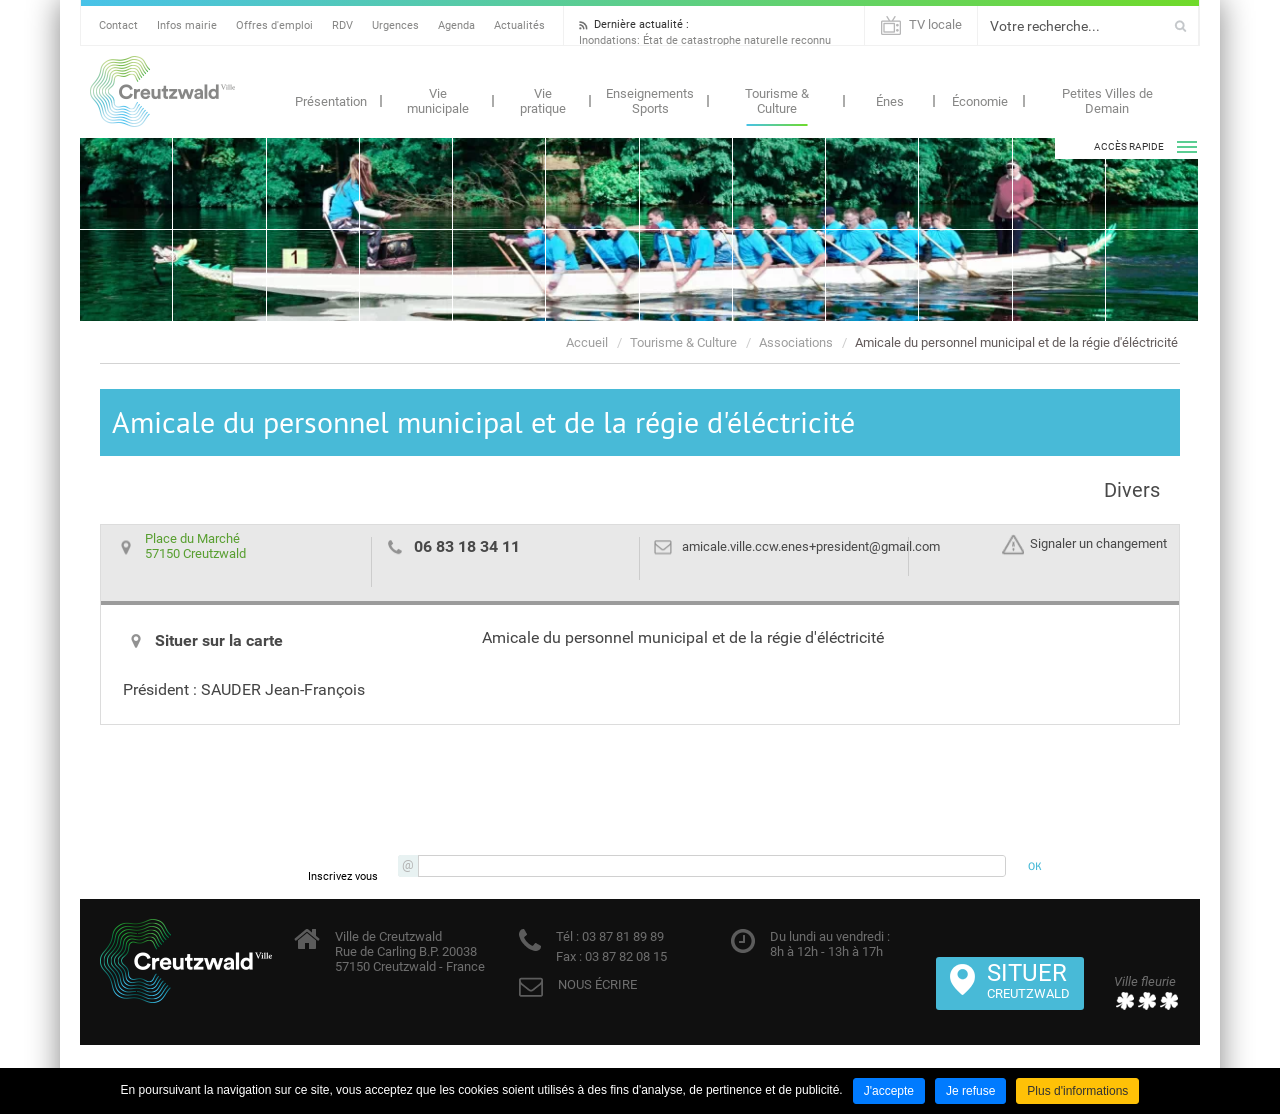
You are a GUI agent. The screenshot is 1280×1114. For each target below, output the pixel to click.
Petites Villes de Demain (1107, 101)
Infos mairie (187, 25)
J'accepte (889, 1091)
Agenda (456, 25)
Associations (796, 342)
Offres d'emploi (274, 25)
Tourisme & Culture (777, 101)
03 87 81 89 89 (621, 936)
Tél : (567, 936)
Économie (980, 101)
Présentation (331, 101)
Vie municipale (438, 101)
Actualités (519, 25)
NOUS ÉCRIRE (597, 984)
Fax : (569, 956)
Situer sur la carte (219, 640)
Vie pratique (543, 101)
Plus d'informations (1077, 1091)
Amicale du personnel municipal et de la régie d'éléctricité (1016, 342)
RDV (342, 25)
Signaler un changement (1098, 544)
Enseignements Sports (650, 101)
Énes (890, 101)
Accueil (587, 342)
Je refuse (970, 1091)
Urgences (395, 25)
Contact (118, 25)
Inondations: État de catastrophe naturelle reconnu (705, 40)
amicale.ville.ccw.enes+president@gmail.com (811, 546)
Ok (1180, 26)
